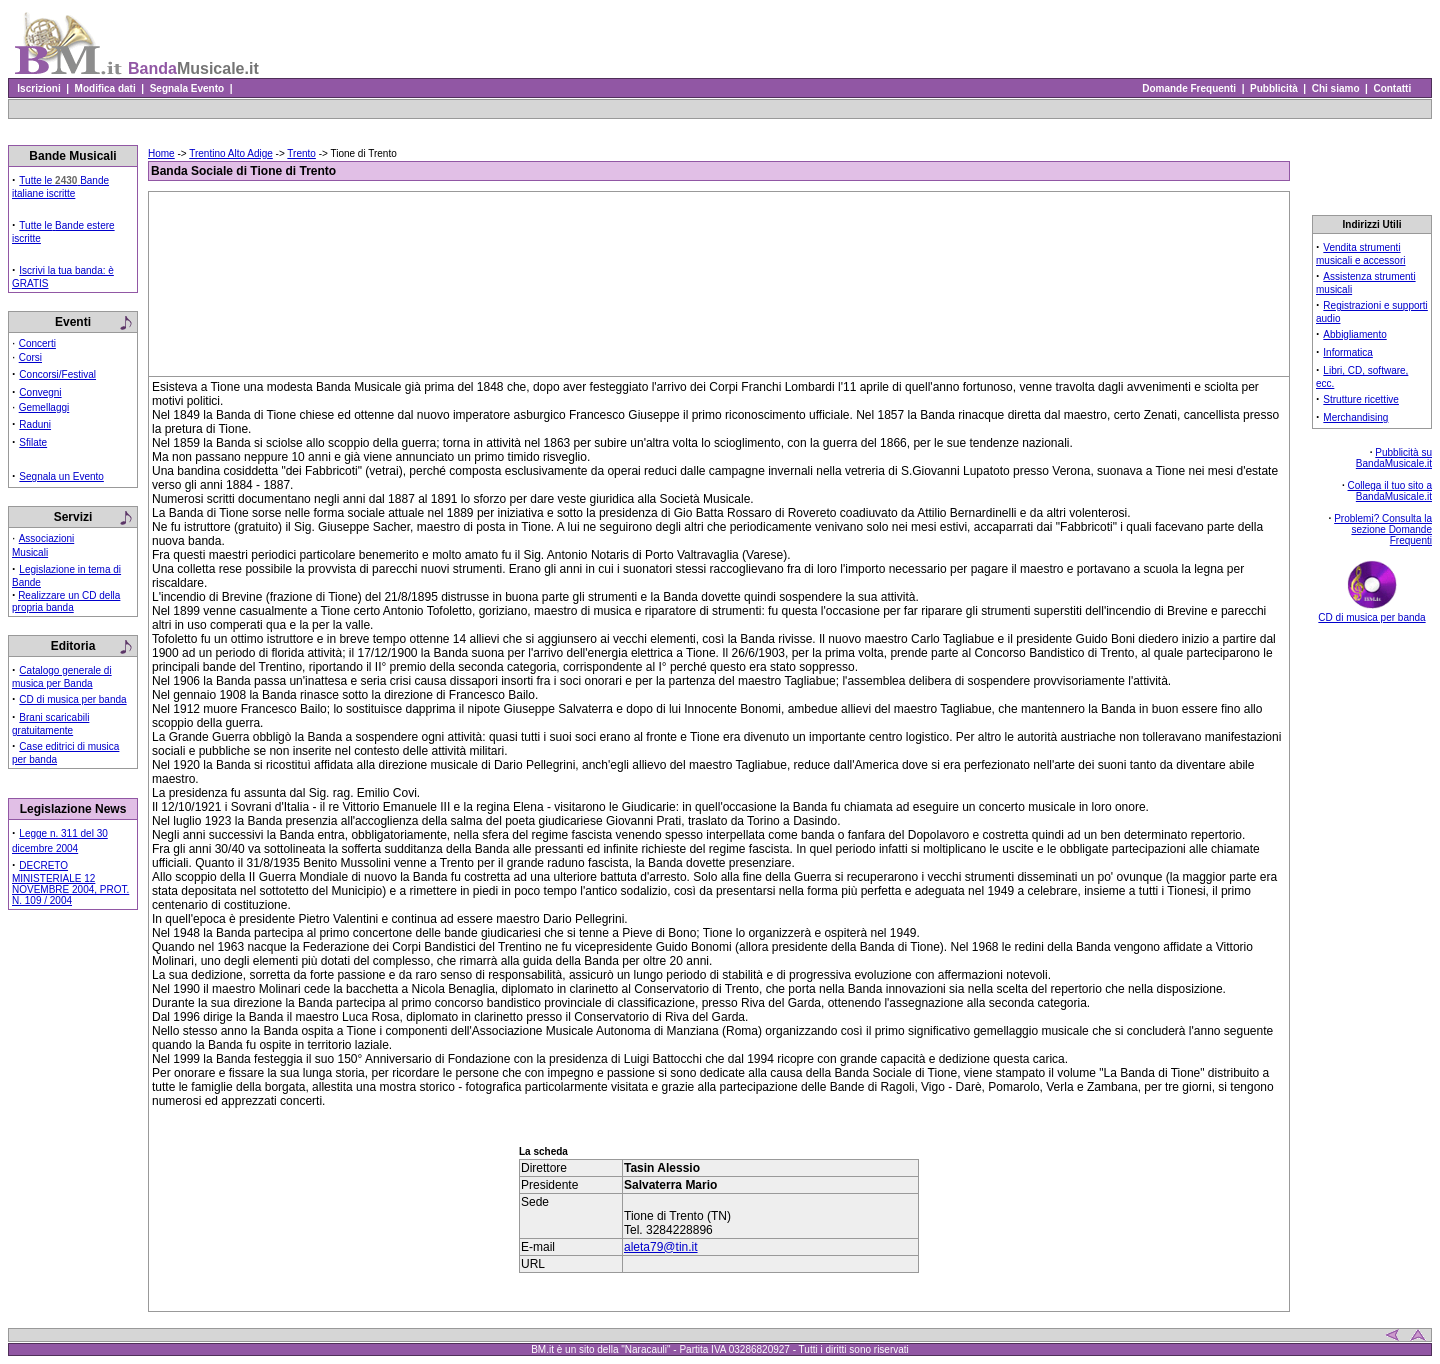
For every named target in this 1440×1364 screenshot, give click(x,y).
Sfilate (33, 442)
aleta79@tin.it (661, 1247)
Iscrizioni (39, 88)
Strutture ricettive (1361, 399)
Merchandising (1355, 417)
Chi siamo (1335, 88)
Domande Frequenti (1189, 88)
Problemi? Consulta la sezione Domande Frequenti (1383, 529)
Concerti (37, 343)
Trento (301, 153)
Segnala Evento (187, 88)
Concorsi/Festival (57, 374)
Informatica (1347, 352)
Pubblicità (1273, 88)
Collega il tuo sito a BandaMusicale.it (1390, 491)
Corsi (30, 357)
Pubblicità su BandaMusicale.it (1394, 458)
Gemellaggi (44, 407)
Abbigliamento (1354, 334)
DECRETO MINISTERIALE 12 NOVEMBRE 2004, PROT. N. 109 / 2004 (70, 883)
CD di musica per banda (72, 699)
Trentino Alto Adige (231, 153)
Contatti (1392, 88)
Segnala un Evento (61, 476)
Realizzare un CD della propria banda (66, 601)
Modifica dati (105, 88)
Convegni (40, 392)
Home (161, 153)
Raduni (35, 424)
